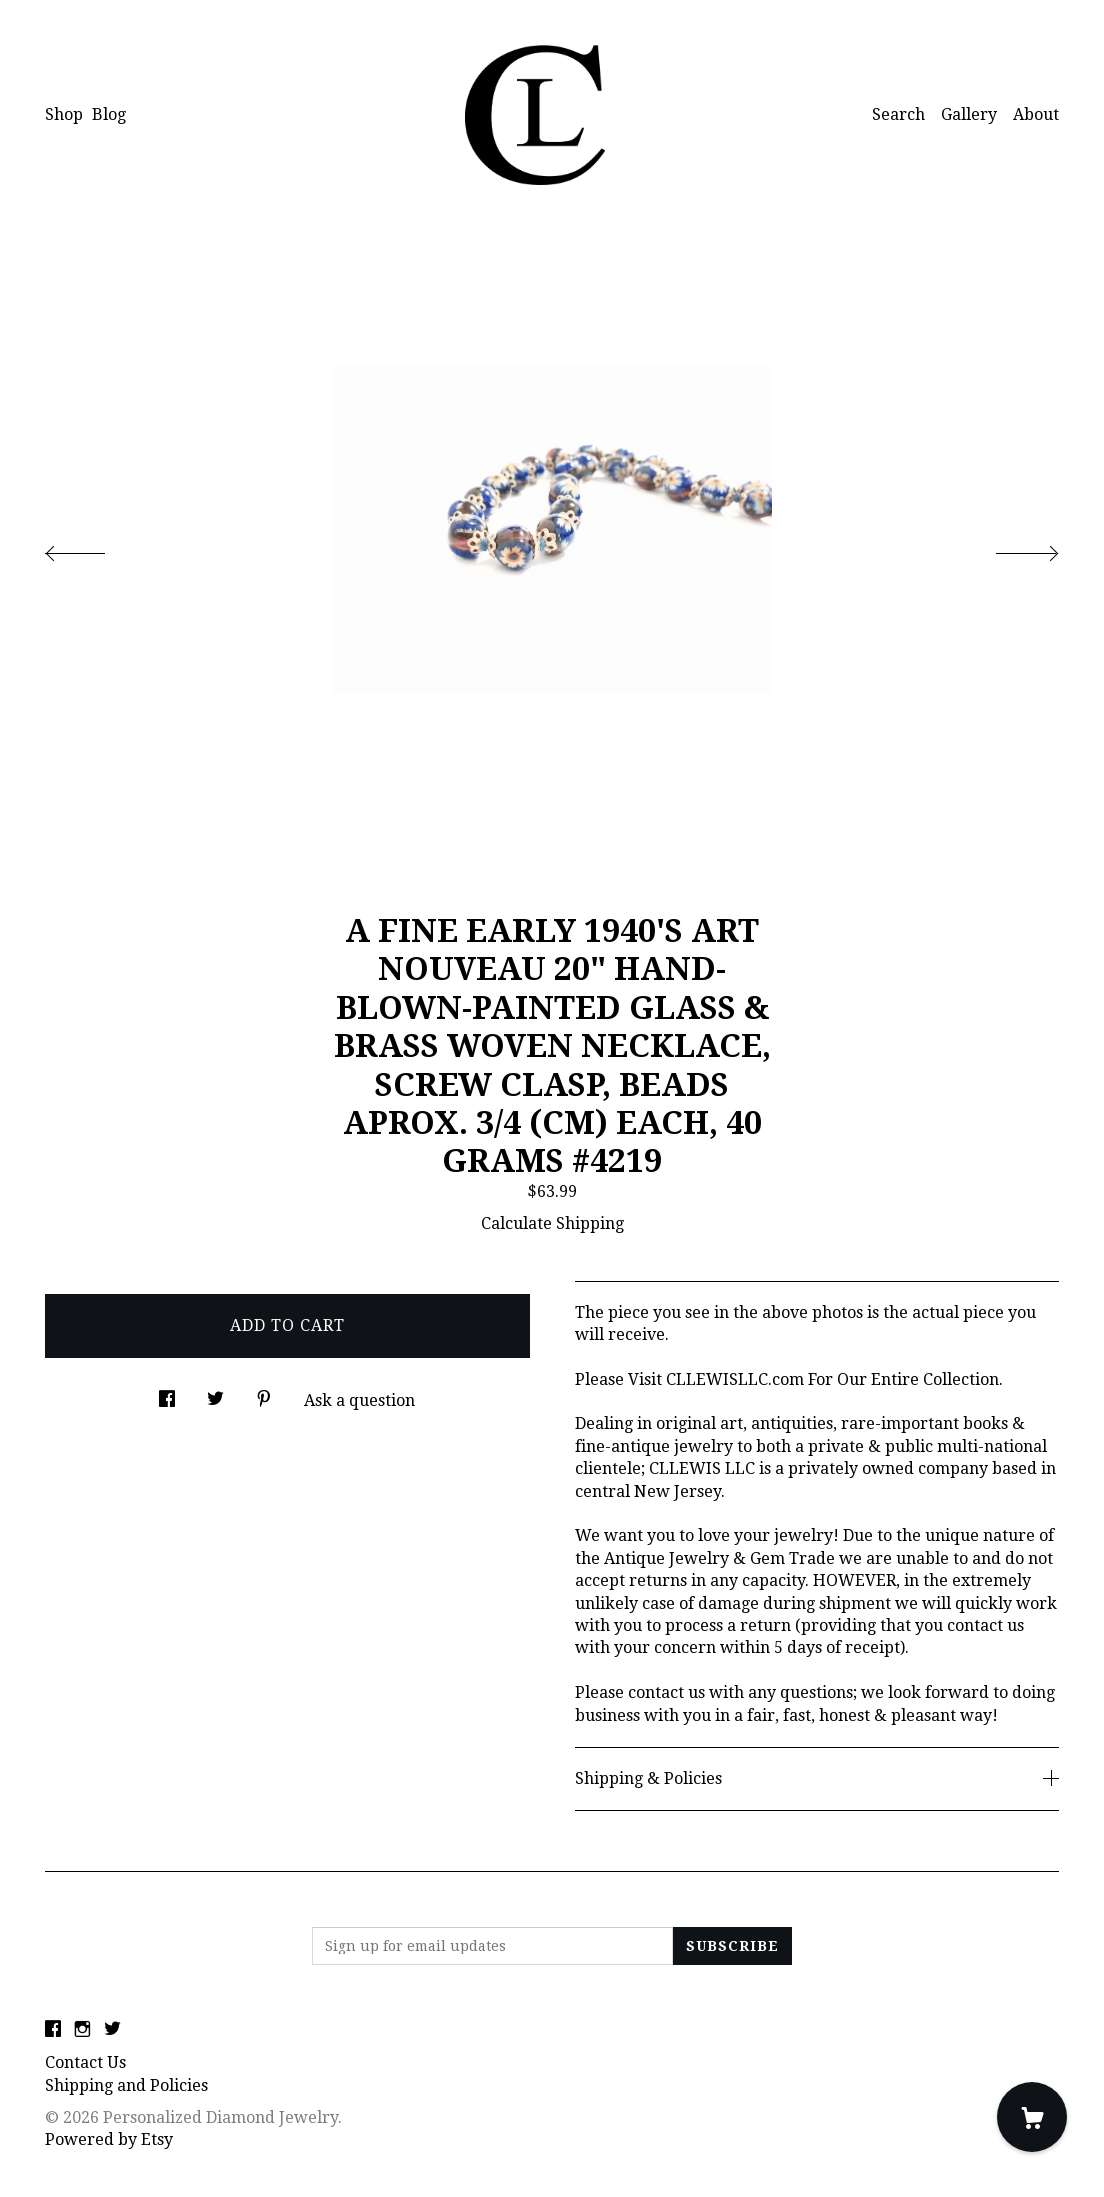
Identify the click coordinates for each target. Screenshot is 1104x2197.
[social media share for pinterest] (264, 1394)
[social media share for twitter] (215, 1394)
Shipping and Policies (126, 2085)
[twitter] (112, 2029)
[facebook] (53, 2029)
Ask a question (359, 1400)
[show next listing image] (1009, 548)
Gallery (969, 114)
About (1036, 114)
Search (898, 114)
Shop (64, 114)
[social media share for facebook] (167, 1394)
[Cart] (1032, 2117)
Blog (109, 114)
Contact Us (85, 2062)
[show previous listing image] (95, 548)
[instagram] (82, 2029)
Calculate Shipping (552, 1223)
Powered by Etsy (109, 2139)
